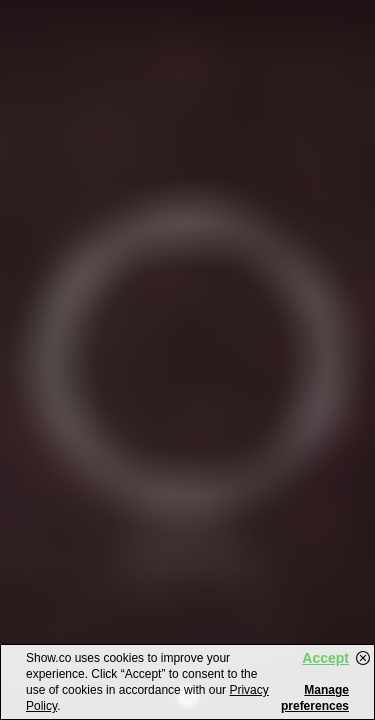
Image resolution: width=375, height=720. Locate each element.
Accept (325, 658)
